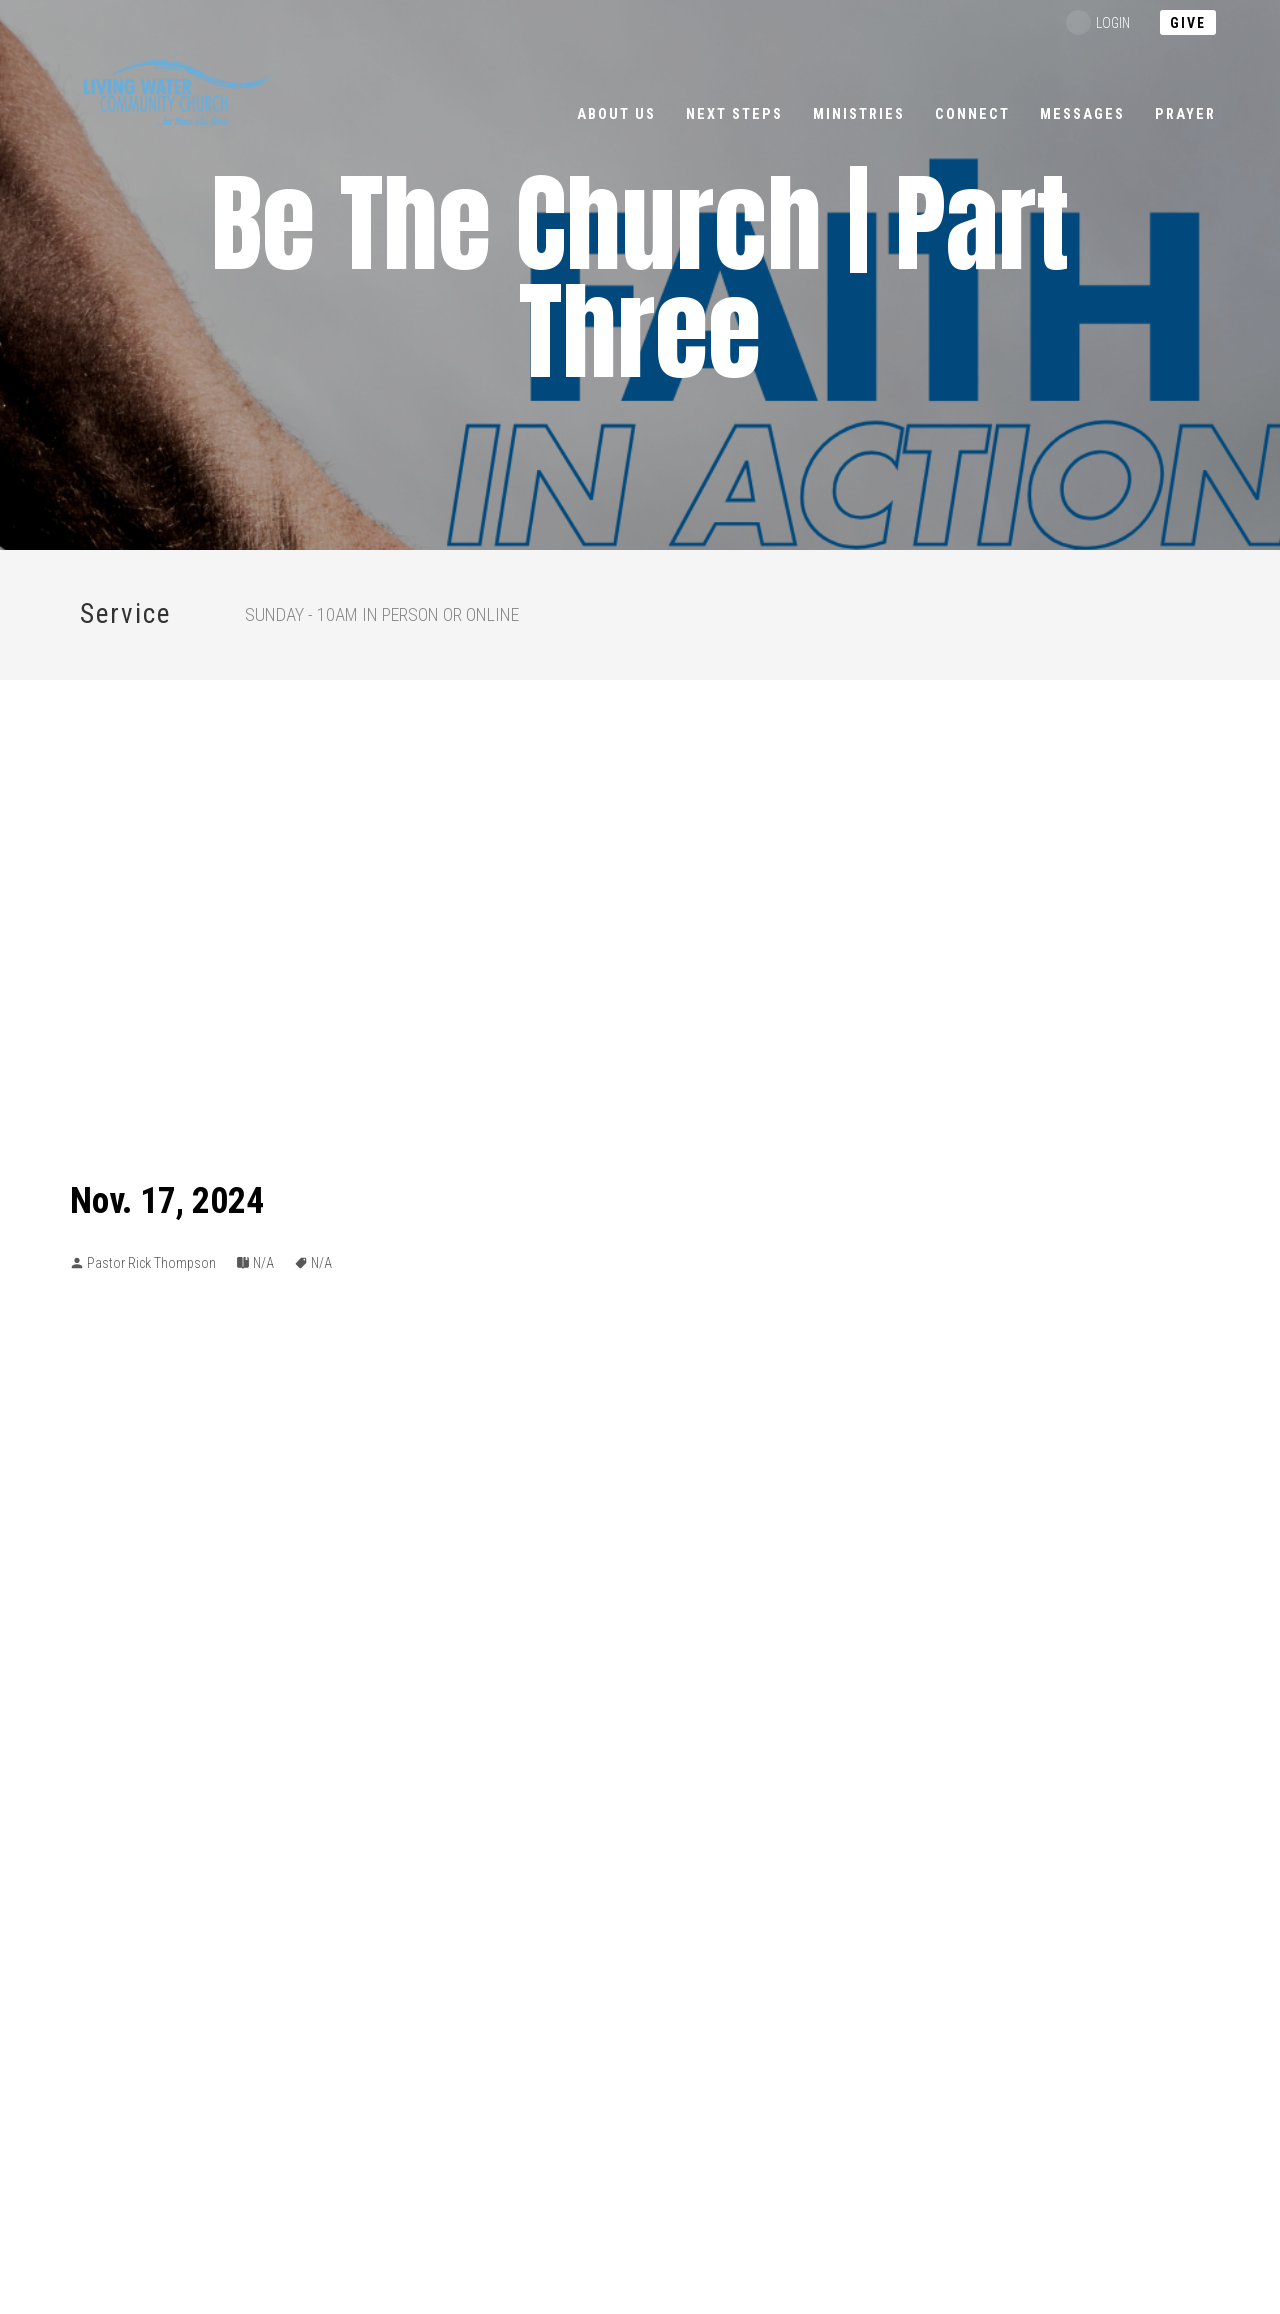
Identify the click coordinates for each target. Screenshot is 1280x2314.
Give (1188, 23)
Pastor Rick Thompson (151, 1263)
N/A (263, 1263)
